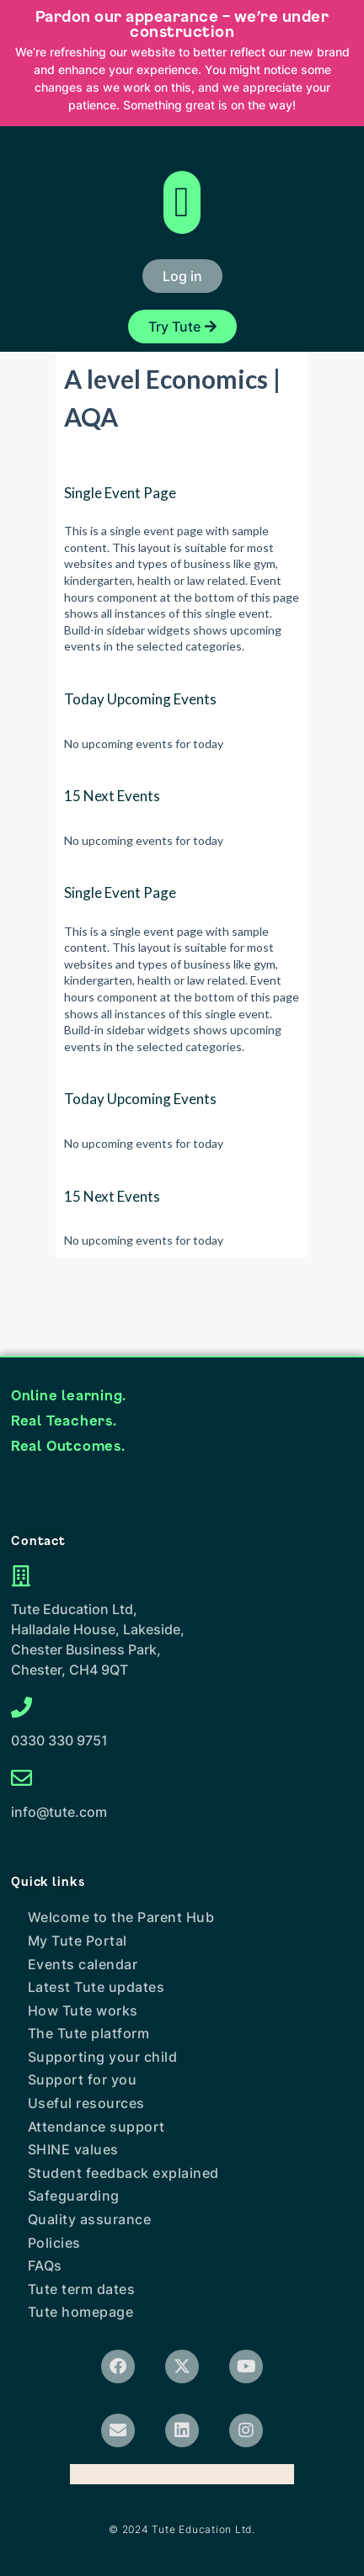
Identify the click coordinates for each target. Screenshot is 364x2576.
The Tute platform (89, 2033)
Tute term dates (82, 2289)
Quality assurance (90, 2219)
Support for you (82, 2079)
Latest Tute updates (96, 1986)
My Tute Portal (77, 1940)
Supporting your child (103, 2056)
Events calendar (83, 1964)
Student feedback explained (123, 2172)
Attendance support (96, 2126)
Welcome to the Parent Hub (121, 1917)
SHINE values (73, 2149)
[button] (181, 202)
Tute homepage (81, 2311)
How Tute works (83, 2010)
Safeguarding (74, 2195)
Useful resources (86, 2103)
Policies (54, 2242)
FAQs (45, 2265)
